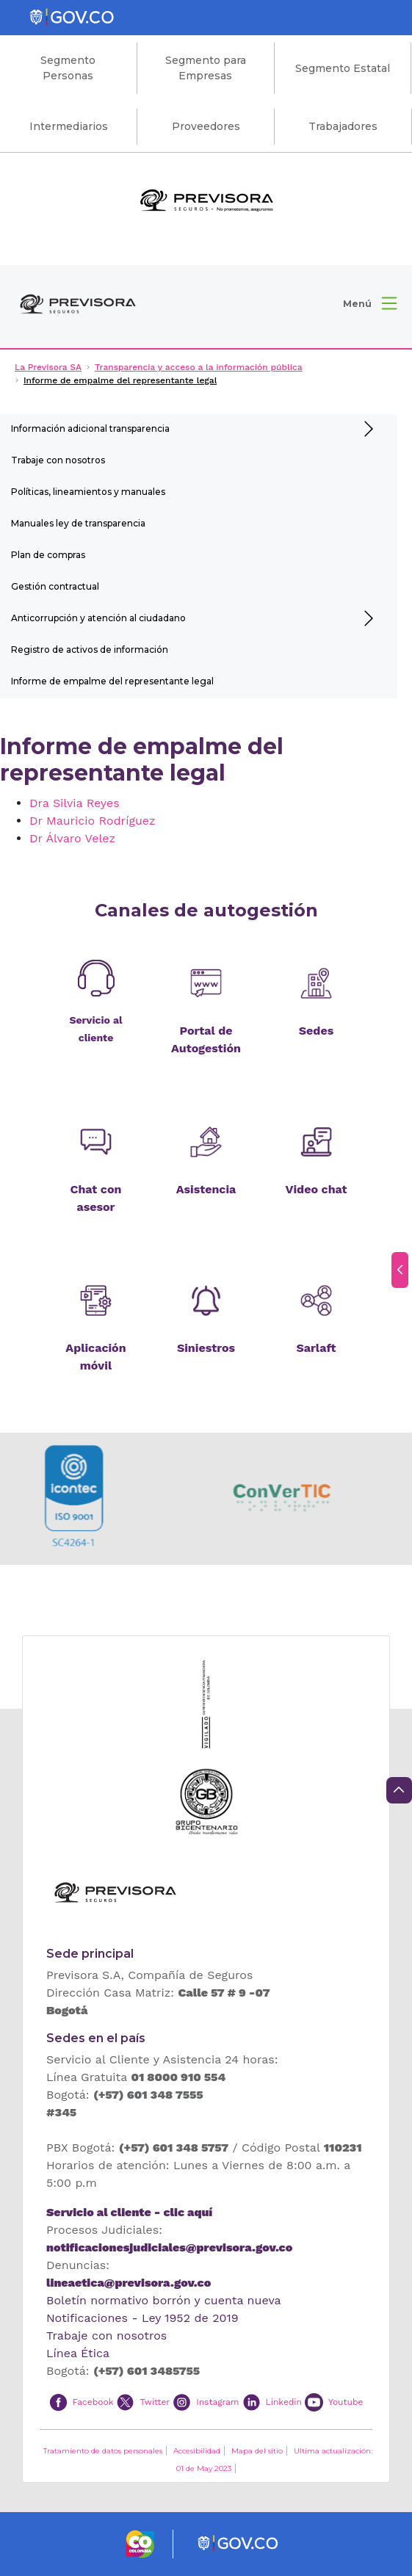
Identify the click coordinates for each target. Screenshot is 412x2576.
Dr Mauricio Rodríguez (92, 821)
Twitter (155, 2401)
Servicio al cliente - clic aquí (129, 2212)
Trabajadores (342, 126)
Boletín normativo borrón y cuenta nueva (163, 2300)
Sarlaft (316, 1348)
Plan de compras (48, 554)
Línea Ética (77, 2353)
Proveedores (206, 126)
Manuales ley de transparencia (78, 523)
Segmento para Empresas (205, 68)
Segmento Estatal (342, 68)
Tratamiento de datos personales (102, 2451)
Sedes (316, 1031)
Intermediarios (68, 126)
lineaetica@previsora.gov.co (128, 2283)
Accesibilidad (196, 2451)
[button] (369, 303)
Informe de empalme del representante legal (112, 681)
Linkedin (284, 2401)
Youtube (345, 2401)
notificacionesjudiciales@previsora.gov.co (169, 2247)
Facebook (93, 2401)
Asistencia (206, 1189)
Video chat (316, 1189)
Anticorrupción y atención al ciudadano (98, 617)
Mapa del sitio (257, 2451)
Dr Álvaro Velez (72, 838)
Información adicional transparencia (90, 428)
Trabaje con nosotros (58, 460)
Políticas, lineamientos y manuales (88, 491)
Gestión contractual (55, 586)
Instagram (217, 2401)
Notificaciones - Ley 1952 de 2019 (142, 2318)
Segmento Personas (67, 68)
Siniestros (206, 1348)
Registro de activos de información (89, 649)
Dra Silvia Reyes (74, 803)
